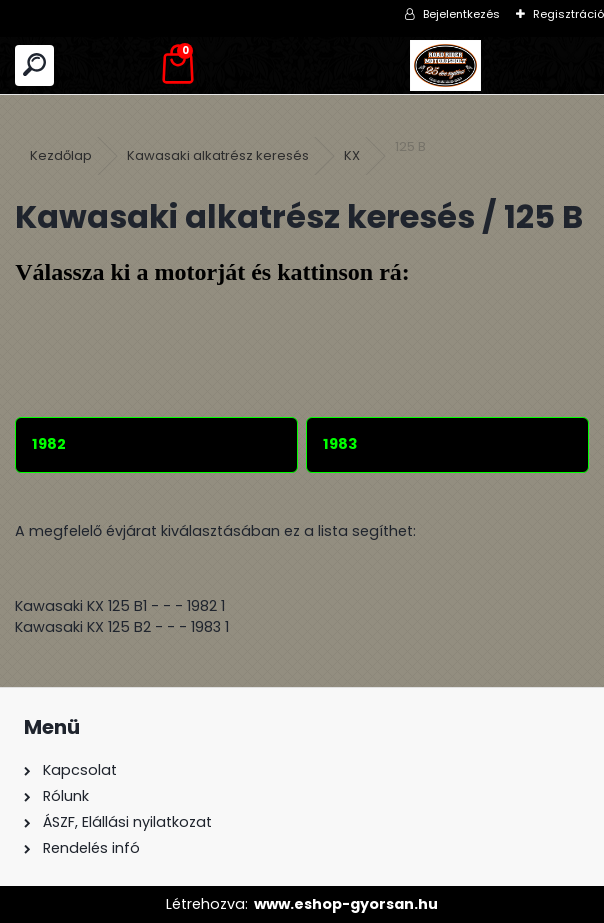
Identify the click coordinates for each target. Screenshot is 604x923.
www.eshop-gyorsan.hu (346, 904)
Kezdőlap (61, 155)
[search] (34, 65)
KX (352, 155)
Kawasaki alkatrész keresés (218, 155)
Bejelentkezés (461, 14)
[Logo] (445, 65)
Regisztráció (568, 14)
